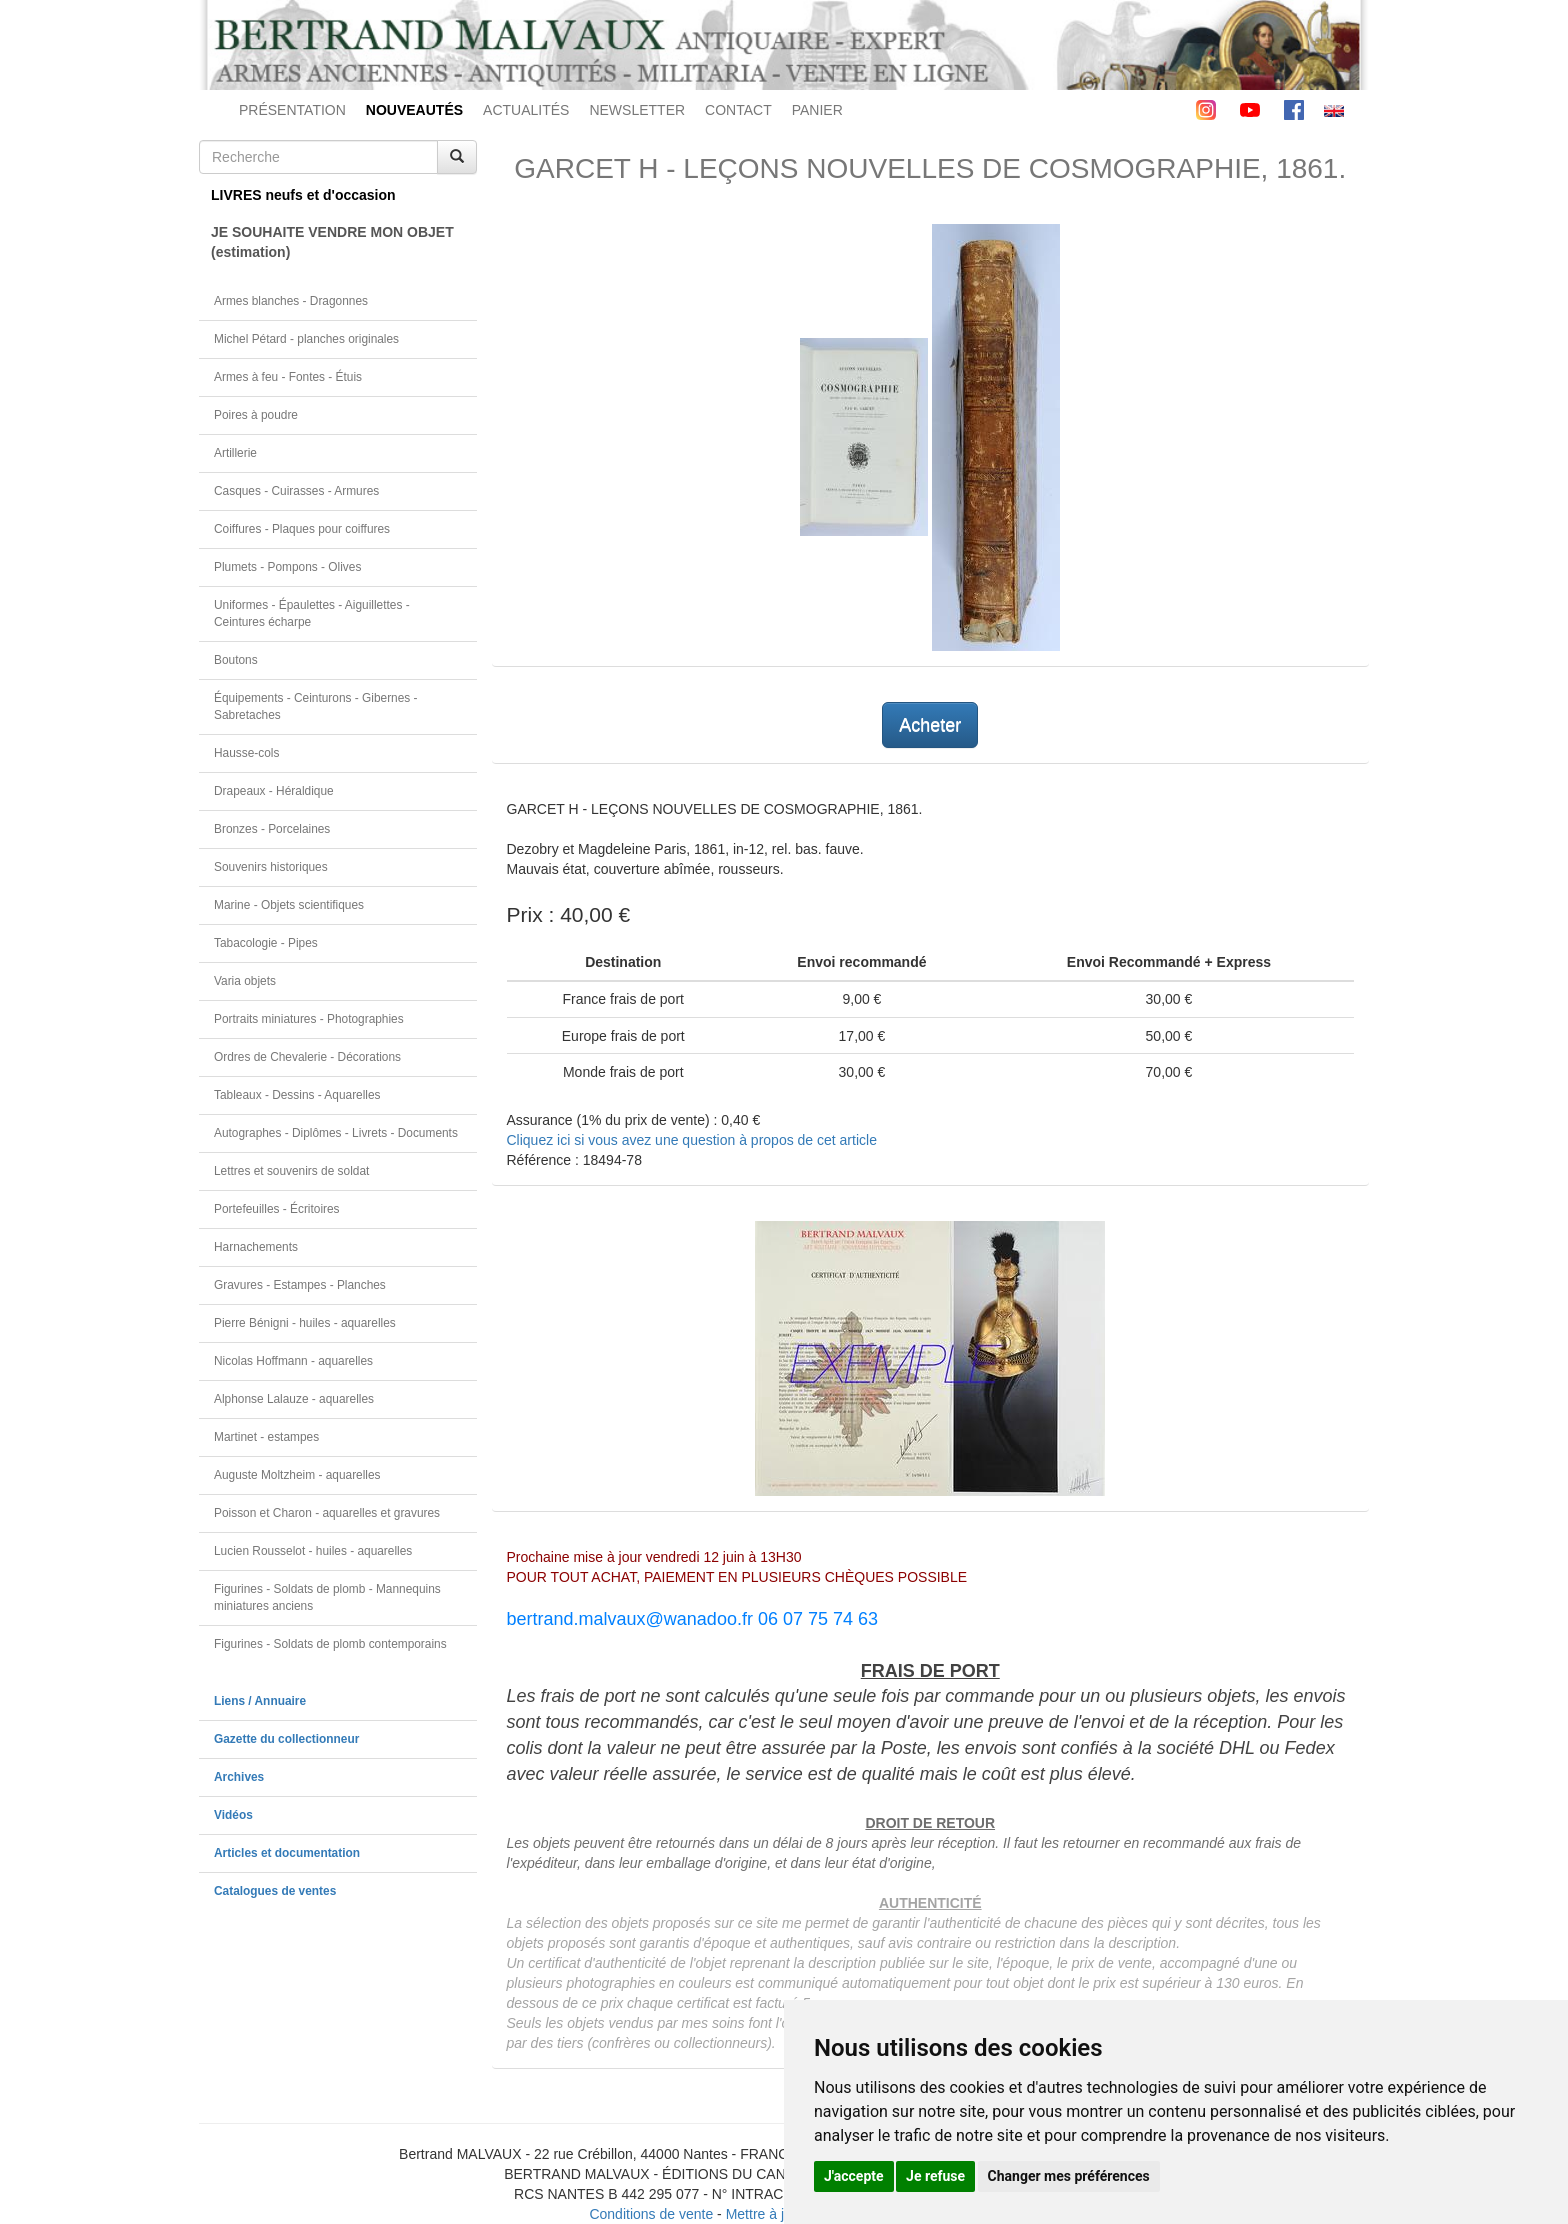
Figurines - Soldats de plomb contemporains (330, 1644)
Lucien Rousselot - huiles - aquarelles (313, 1551)
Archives (239, 1777)
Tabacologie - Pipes (266, 943)
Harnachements (256, 1247)
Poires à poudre (256, 415)
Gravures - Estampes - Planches (300, 1285)
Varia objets (245, 981)
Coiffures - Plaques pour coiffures (302, 529)
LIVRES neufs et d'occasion (303, 195)
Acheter (930, 725)
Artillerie (235, 453)
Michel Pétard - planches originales (306, 339)
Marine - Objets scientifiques (289, 905)
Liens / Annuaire (260, 1701)
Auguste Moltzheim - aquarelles (297, 1475)
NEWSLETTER (637, 110)
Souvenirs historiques (271, 867)
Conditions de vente (651, 2214)
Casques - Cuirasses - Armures (296, 491)
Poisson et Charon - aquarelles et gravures (327, 1513)
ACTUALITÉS (526, 110)
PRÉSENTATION (292, 110)
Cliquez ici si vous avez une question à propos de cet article (692, 1140)
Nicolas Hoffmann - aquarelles (293, 1361)
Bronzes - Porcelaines (272, 829)
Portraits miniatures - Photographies (309, 1019)
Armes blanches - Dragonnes (291, 301)
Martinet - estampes (266, 1437)
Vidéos (233, 1815)
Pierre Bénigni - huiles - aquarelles (305, 1323)
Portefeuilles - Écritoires (277, 1209)
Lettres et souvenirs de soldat (291, 1171)
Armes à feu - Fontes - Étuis (288, 377)
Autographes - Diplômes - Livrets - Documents (336, 1133)
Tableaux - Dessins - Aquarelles (297, 1095)
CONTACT (738, 110)
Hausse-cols (246, 753)
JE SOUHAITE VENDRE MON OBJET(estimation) (332, 242)
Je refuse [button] (935, 2176)
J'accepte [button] (854, 2176)
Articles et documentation (287, 1853)
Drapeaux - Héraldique (274, 791)
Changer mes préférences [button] (1069, 2176)
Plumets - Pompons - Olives (287, 567)
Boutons (236, 660)
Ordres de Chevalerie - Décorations (307, 1057)
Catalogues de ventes (275, 1891)
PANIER (817, 110)
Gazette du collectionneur (286, 1739)
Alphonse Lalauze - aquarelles (294, 1399)
